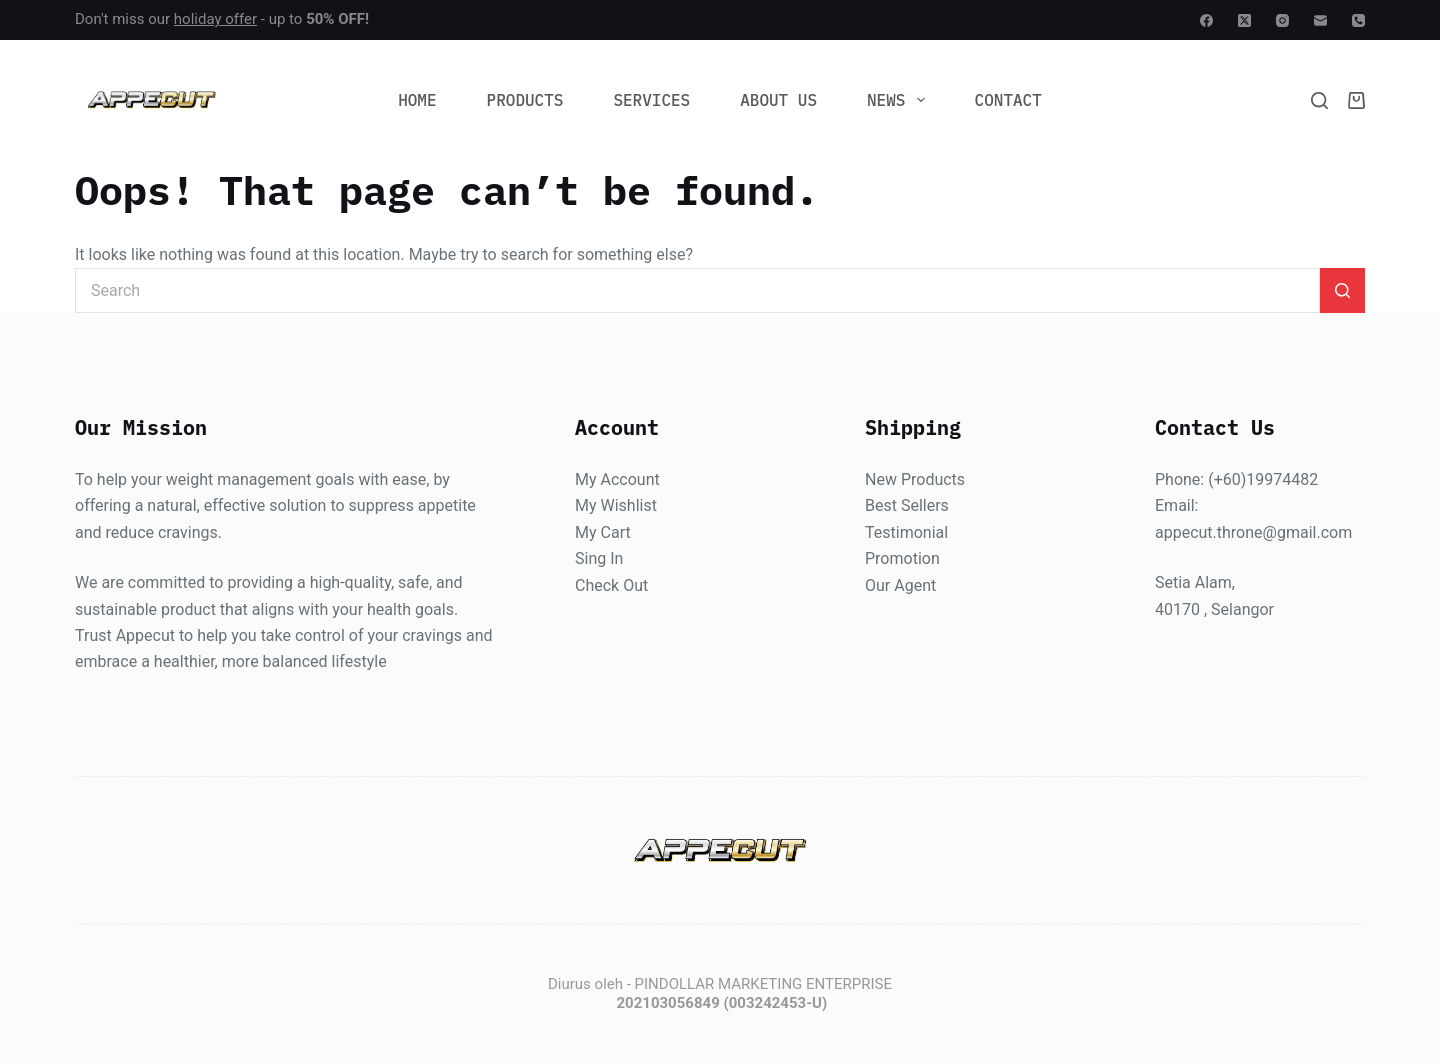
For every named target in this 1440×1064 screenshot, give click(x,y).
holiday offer (215, 19)
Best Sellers (907, 506)
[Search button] (1342, 290)
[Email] (1320, 20)
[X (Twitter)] (1244, 20)
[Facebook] (1206, 20)
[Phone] (1358, 20)
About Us (778, 100)
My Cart (603, 532)
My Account (617, 479)
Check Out (611, 585)
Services (651, 100)
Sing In (599, 559)
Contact (1008, 100)
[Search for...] (697, 290)
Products (525, 100)
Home (417, 100)
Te (873, 532)
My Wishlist (616, 506)
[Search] (1319, 100)
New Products (915, 479)
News (900, 100)
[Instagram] (1282, 20)
